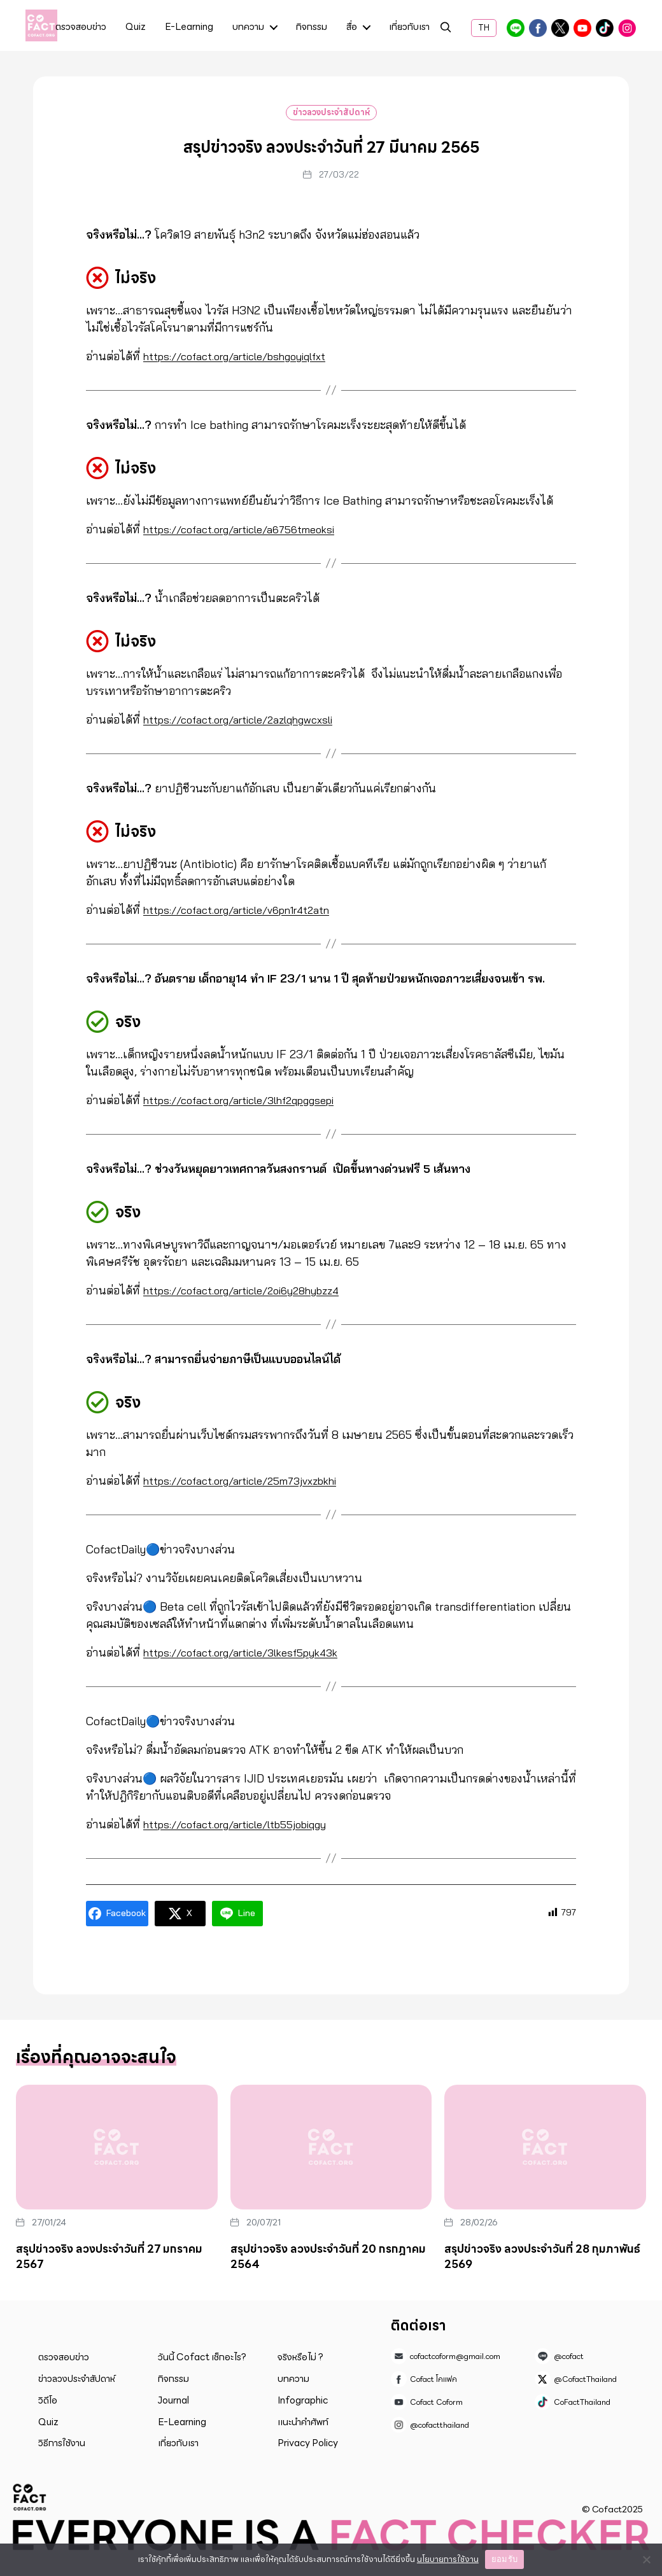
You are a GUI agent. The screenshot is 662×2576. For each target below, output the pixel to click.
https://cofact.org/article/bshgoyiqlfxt (244, 356)
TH (483, 28)
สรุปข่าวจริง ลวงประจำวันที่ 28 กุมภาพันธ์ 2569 (542, 2256)
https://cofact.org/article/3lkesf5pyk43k (252, 1652)
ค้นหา (445, 29)
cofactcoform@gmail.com (455, 2356)
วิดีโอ (47, 2400)
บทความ (248, 27)
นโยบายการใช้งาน (448, 2559)
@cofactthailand (627, 28)
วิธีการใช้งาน (61, 2443)
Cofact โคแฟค (537, 28)
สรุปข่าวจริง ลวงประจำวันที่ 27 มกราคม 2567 (109, 2256)
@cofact (515, 28)
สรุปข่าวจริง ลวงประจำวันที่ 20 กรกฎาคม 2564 (328, 2256)
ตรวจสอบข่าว (80, 27)
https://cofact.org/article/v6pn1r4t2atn (247, 909)
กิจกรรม (311, 27)
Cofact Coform (582, 28)
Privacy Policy (308, 2443)
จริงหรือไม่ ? (300, 2357)
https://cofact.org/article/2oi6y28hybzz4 (252, 1290)
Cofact (30, 2497)
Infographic (303, 2400)
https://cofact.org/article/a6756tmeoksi (249, 529)
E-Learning (189, 27)
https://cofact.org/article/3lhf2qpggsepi (250, 1100)
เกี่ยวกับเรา (409, 27)
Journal (173, 2400)
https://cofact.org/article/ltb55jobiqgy (245, 1824)
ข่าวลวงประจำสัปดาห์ (331, 112)
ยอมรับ (504, 2559)
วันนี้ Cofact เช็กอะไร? (202, 2357)
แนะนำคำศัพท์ (303, 2422)
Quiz (135, 27)
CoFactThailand (604, 28)
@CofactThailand (560, 28)
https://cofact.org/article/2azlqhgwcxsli (248, 719)
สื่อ (351, 27)
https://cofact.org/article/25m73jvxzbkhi (252, 1480)
